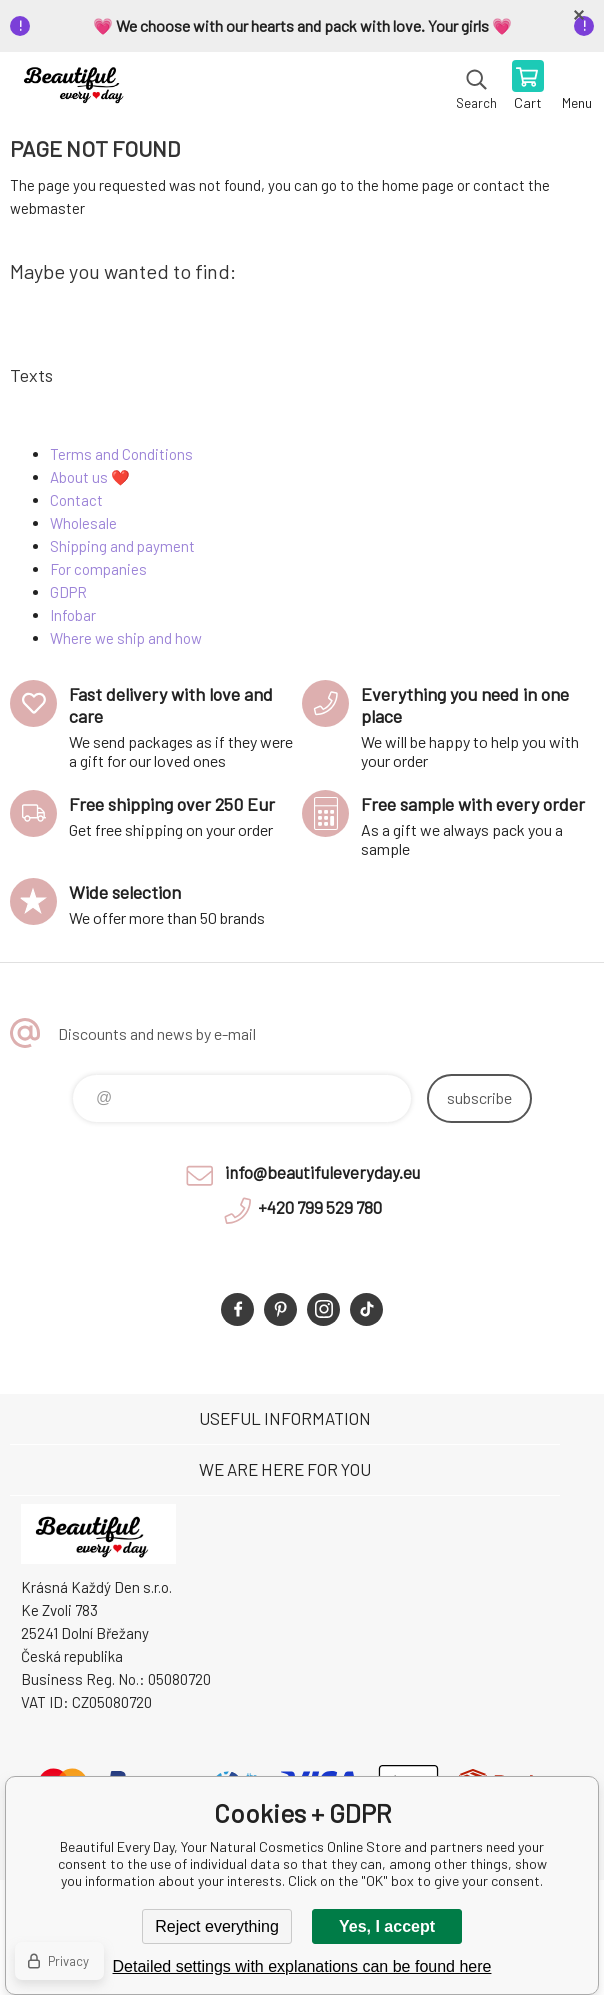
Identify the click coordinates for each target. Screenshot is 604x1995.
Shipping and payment (122, 546)
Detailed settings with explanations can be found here (302, 1966)
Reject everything (217, 1926)
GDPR (68, 592)
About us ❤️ (90, 477)
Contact (76, 500)
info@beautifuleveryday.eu (322, 1172)
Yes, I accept (387, 1926)
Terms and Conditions (121, 454)
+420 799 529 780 (320, 1207)
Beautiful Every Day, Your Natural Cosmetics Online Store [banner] (78, 87)
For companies (98, 569)
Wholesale (83, 523)
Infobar (73, 615)
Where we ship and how (126, 638)
